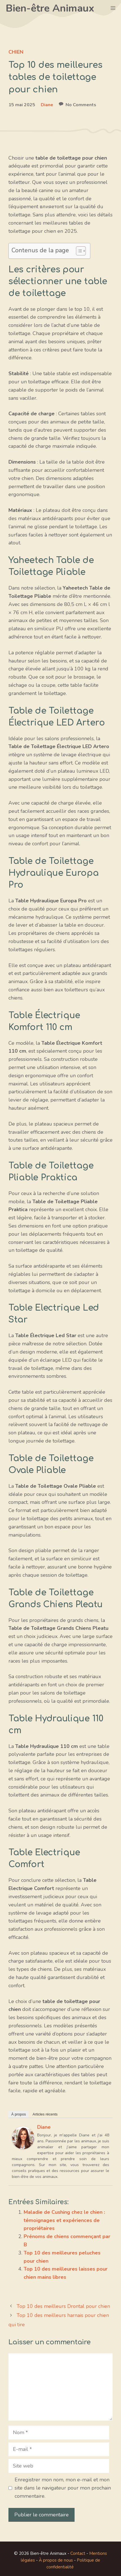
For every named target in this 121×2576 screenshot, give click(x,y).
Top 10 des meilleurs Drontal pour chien (63, 2306)
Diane (47, 105)
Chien (15, 52)
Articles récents (45, 2114)
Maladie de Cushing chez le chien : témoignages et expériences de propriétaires (64, 2220)
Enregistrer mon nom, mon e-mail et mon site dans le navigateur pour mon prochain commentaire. (63, 2487)
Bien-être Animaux (50, 8)
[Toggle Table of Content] (78, 251)
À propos (18, 2114)
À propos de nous (56, 2560)
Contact (77, 2553)
